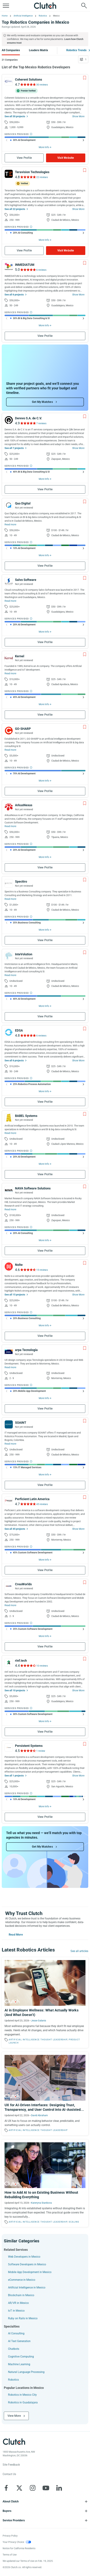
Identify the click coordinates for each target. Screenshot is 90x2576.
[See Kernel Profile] (9, 658)
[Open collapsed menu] (6, 5)
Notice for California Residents (19, 2548)
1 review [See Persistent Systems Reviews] (40, 1750)
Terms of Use (10, 2554)
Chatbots (13, 2348)
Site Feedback (11, 2464)
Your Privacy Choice (13, 2542)
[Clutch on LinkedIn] (59, 2487)
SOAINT (20, 1422)
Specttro (21, 881)
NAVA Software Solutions (33, 1188)
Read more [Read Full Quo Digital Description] (10, 524)
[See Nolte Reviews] (28, 1270)
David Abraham (39, 2115)
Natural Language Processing (26, 2372)
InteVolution (23, 954)
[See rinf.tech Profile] (9, 1662)
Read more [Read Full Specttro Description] (10, 899)
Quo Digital (23, 503)
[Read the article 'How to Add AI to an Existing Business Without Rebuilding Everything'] (45, 2183)
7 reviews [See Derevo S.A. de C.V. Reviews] (41, 423)
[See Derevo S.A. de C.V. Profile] (9, 420)
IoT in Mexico (16, 2310)
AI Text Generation (19, 2341)
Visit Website (65, 157)
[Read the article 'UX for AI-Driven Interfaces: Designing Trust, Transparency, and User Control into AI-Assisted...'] (45, 2093)
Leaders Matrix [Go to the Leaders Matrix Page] (38, 50)
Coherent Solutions (28, 79)
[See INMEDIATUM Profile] (9, 266)
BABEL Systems (26, 1116)
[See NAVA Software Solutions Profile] (9, 1190)
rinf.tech (21, 1660)
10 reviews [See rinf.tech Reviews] (42, 1665)
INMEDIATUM (24, 265)
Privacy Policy (10, 2535)
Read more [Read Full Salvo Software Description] (10, 600)
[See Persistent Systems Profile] (9, 1747)
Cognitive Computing (21, 2356)
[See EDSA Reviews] (28, 1035)
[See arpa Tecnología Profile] (9, 1351)
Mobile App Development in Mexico (29, 2272)
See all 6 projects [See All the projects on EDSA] (14, 1060)
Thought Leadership (53, 2039)
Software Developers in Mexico (27, 2264)
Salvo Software (25, 580)
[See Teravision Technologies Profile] (9, 174)
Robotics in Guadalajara (23, 2402)
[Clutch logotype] (14, 2441)
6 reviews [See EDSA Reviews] (41, 1035)
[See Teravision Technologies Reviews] (28, 177)
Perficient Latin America (32, 1499)
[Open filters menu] (83, 59)
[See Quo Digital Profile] (9, 505)
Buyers (7, 2511)
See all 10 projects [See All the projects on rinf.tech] (15, 1690)
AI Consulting (16, 2333)
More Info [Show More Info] (44, 147)
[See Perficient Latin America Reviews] (28, 1504)
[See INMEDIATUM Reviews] (28, 270)
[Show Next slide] (83, 140)
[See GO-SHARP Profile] (9, 730)
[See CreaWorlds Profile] (9, 1586)
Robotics (13, 2379)
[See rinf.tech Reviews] (28, 1665)
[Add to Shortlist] (84, 77)
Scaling (74, 2222)
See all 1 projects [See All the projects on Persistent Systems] (14, 1775)
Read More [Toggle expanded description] (16, 1934)
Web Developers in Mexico (24, 2256)
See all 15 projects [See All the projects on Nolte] (15, 1294)
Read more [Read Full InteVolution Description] (10, 975)
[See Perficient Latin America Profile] (9, 1501)
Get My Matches (42, 402)
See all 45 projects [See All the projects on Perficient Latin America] (15, 1528)
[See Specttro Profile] (9, 883)
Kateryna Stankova (41, 2202)
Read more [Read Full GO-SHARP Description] (10, 749)
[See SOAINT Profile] (9, 1424)
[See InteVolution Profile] (9, 956)
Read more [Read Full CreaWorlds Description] (10, 1605)
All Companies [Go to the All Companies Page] (11, 50)
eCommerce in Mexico (21, 2279)
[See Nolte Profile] (9, 1266)
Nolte (19, 1265)
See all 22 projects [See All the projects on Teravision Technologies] (15, 209)
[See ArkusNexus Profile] (9, 807)
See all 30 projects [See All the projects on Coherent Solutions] (15, 116)
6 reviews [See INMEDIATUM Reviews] (41, 269)
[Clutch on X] (19, 2487)
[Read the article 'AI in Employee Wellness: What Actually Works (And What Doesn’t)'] (45, 2002)
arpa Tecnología (26, 1350)
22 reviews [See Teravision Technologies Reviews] (42, 177)
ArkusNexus (23, 805)
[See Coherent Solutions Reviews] (28, 84)
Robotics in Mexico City (22, 2394)
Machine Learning (19, 2364)
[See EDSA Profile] (9, 1032)
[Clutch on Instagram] (32, 2487)
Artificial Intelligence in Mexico (26, 2287)
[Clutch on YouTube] (45, 2487)
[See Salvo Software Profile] (9, 581)
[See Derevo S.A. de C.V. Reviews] (28, 423)
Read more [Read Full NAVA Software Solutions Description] (10, 1209)
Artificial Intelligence (24, 2039)
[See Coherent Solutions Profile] (9, 81)
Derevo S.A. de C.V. (28, 418)
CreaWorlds (23, 1584)
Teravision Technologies (32, 172)
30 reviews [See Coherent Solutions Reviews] (42, 84)
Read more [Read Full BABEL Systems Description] (10, 1133)
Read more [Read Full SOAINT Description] (10, 1443)
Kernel (19, 656)
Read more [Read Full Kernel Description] (10, 673)
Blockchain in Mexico (21, 2295)
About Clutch (11, 2501)
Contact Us (9, 2474)
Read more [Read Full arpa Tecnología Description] (10, 1367)
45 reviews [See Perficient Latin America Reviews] (42, 1504)
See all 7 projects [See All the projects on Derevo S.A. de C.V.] (14, 448)
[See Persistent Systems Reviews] (28, 1751)
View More (14, 2415)
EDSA (19, 1030)
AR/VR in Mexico (18, 2303)
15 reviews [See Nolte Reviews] (42, 1269)
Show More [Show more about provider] (78, 116)
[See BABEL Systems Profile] (9, 1117)
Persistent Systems (29, 1746)
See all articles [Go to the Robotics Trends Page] (79, 1951)
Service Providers (14, 2520)
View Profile (24, 157)
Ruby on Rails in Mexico (23, 2318)
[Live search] (84, 5)
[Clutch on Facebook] (6, 2487)
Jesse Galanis (38, 2020)
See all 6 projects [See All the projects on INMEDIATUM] (14, 294)
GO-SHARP (23, 729)
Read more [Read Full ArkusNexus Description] (10, 826)
